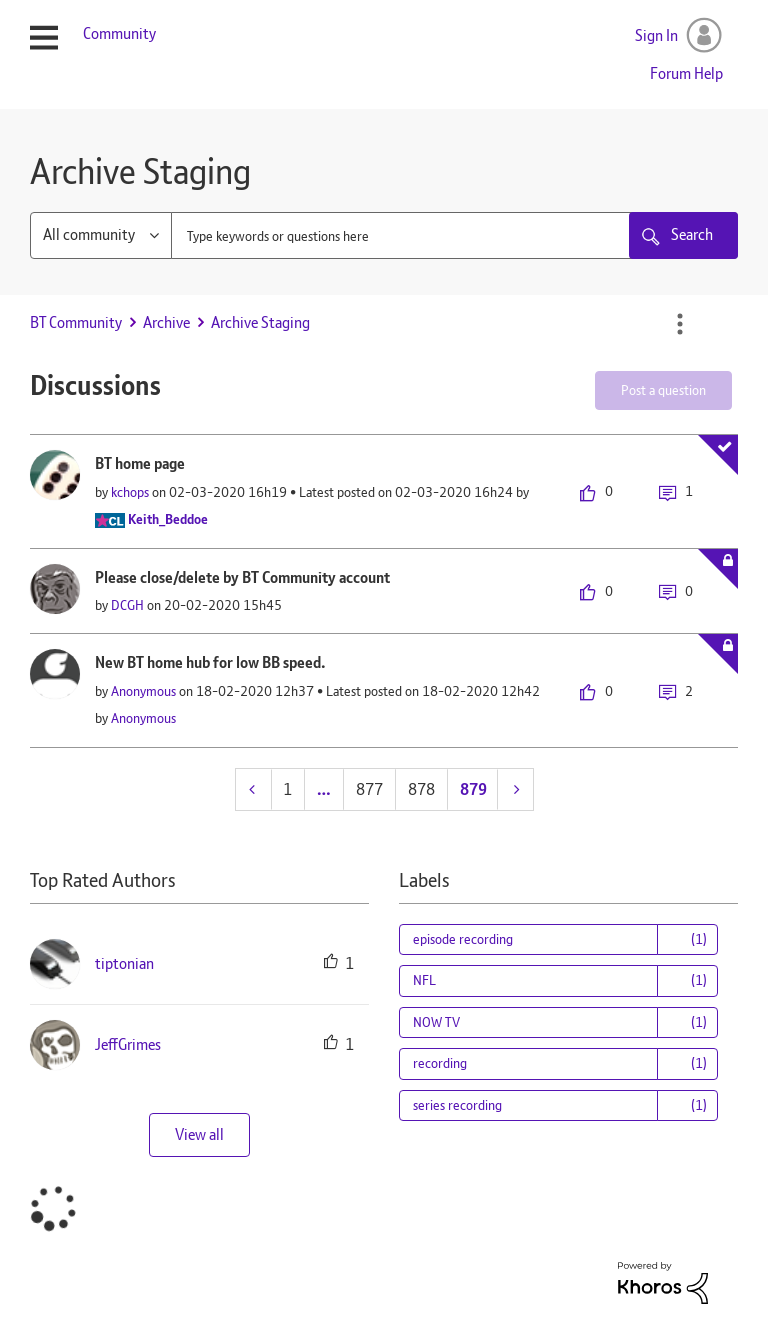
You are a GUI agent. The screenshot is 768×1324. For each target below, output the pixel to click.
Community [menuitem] (119, 33)
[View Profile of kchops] (130, 492)
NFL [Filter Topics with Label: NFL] (424, 980)
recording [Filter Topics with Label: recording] (440, 1063)
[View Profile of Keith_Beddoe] (168, 519)
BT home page (140, 463)
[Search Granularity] (101, 235)
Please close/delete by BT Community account (242, 577)
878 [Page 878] (421, 789)
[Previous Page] (254, 789)
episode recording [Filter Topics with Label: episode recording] (463, 939)
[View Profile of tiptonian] (124, 963)
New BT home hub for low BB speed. (210, 662)
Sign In (656, 35)
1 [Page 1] (287, 789)
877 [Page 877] (369, 789)
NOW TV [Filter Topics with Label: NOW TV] (436, 1022)
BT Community (76, 322)
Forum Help (686, 73)
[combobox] (454, 235)
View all (199, 1134)
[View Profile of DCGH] (127, 605)
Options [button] (680, 324)
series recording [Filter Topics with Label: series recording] (457, 1105)
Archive (166, 322)
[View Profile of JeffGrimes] (128, 1044)
